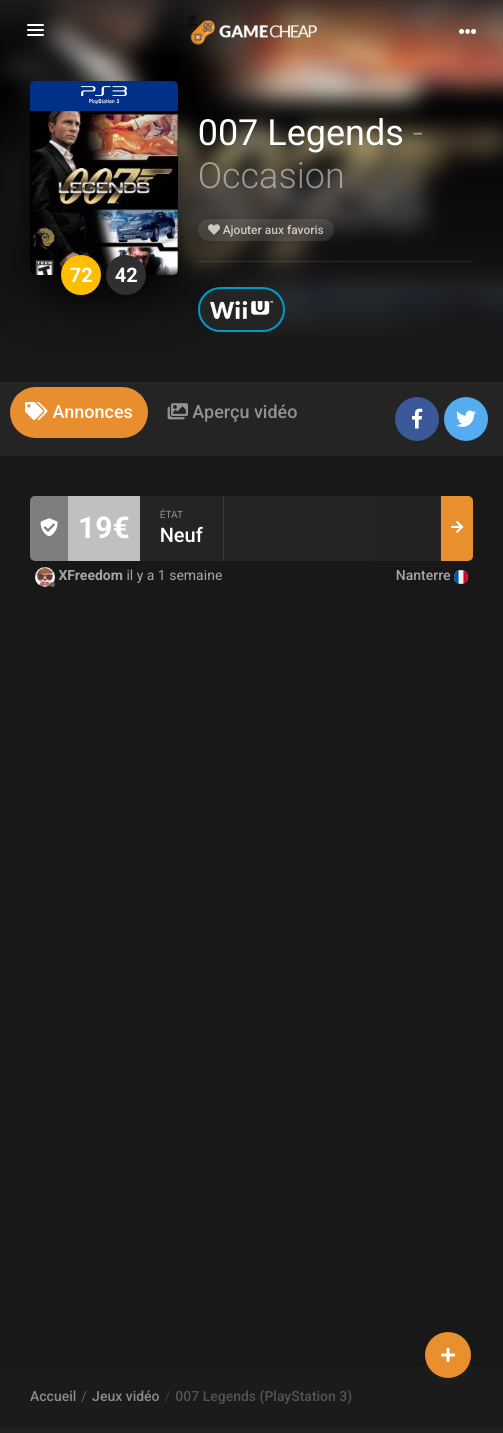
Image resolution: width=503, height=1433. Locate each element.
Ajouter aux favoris (266, 230)
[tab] (79, 412)
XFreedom (80, 576)
